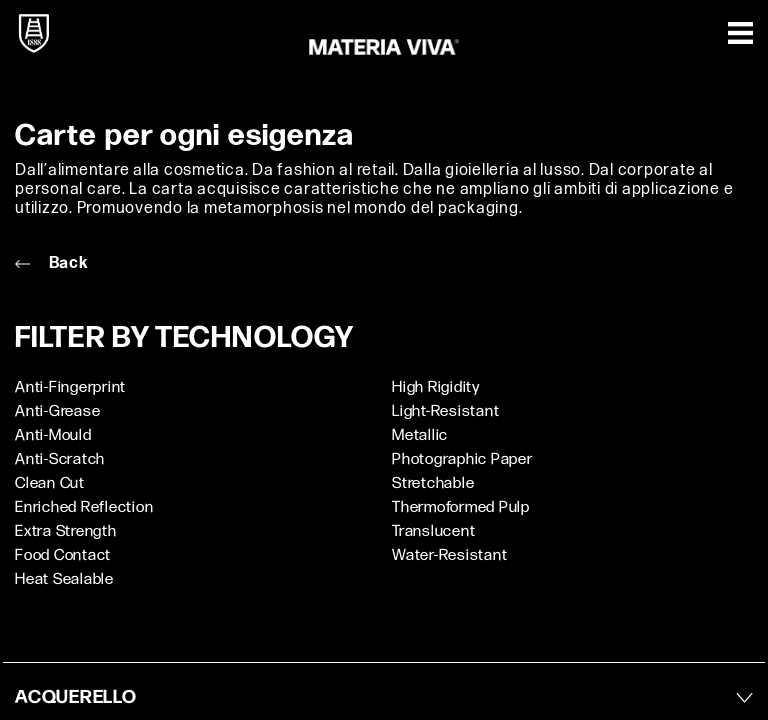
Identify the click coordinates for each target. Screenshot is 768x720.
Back (51, 263)
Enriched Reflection (84, 507)
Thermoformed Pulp (461, 507)
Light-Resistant (445, 411)
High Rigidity (436, 387)
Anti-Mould (53, 435)
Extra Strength (66, 531)
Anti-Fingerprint (70, 387)
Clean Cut (50, 483)
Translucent (433, 531)
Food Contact (63, 555)
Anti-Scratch (60, 459)
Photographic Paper (462, 459)
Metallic (420, 435)
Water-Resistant (449, 555)
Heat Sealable (64, 579)
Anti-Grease (57, 411)
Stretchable (433, 483)
